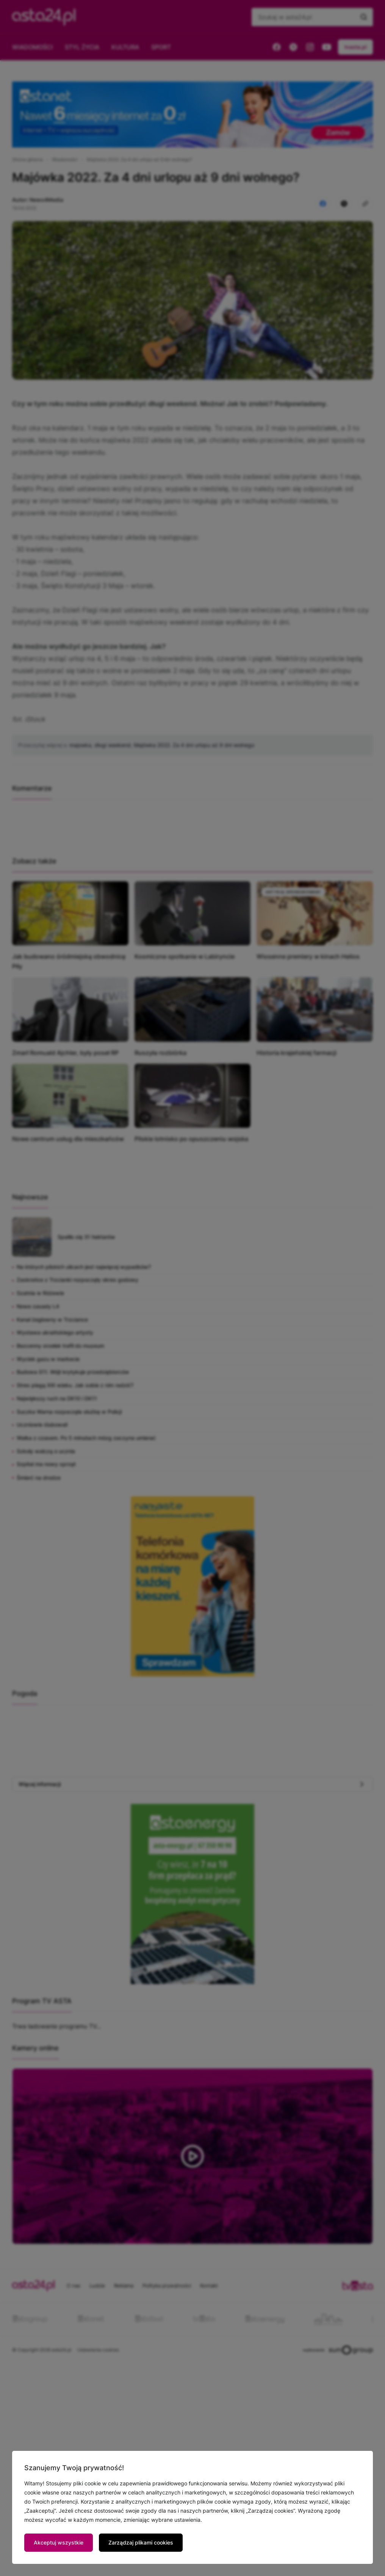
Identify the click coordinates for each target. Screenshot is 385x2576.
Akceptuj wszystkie (58, 2542)
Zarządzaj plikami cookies (140, 2542)
